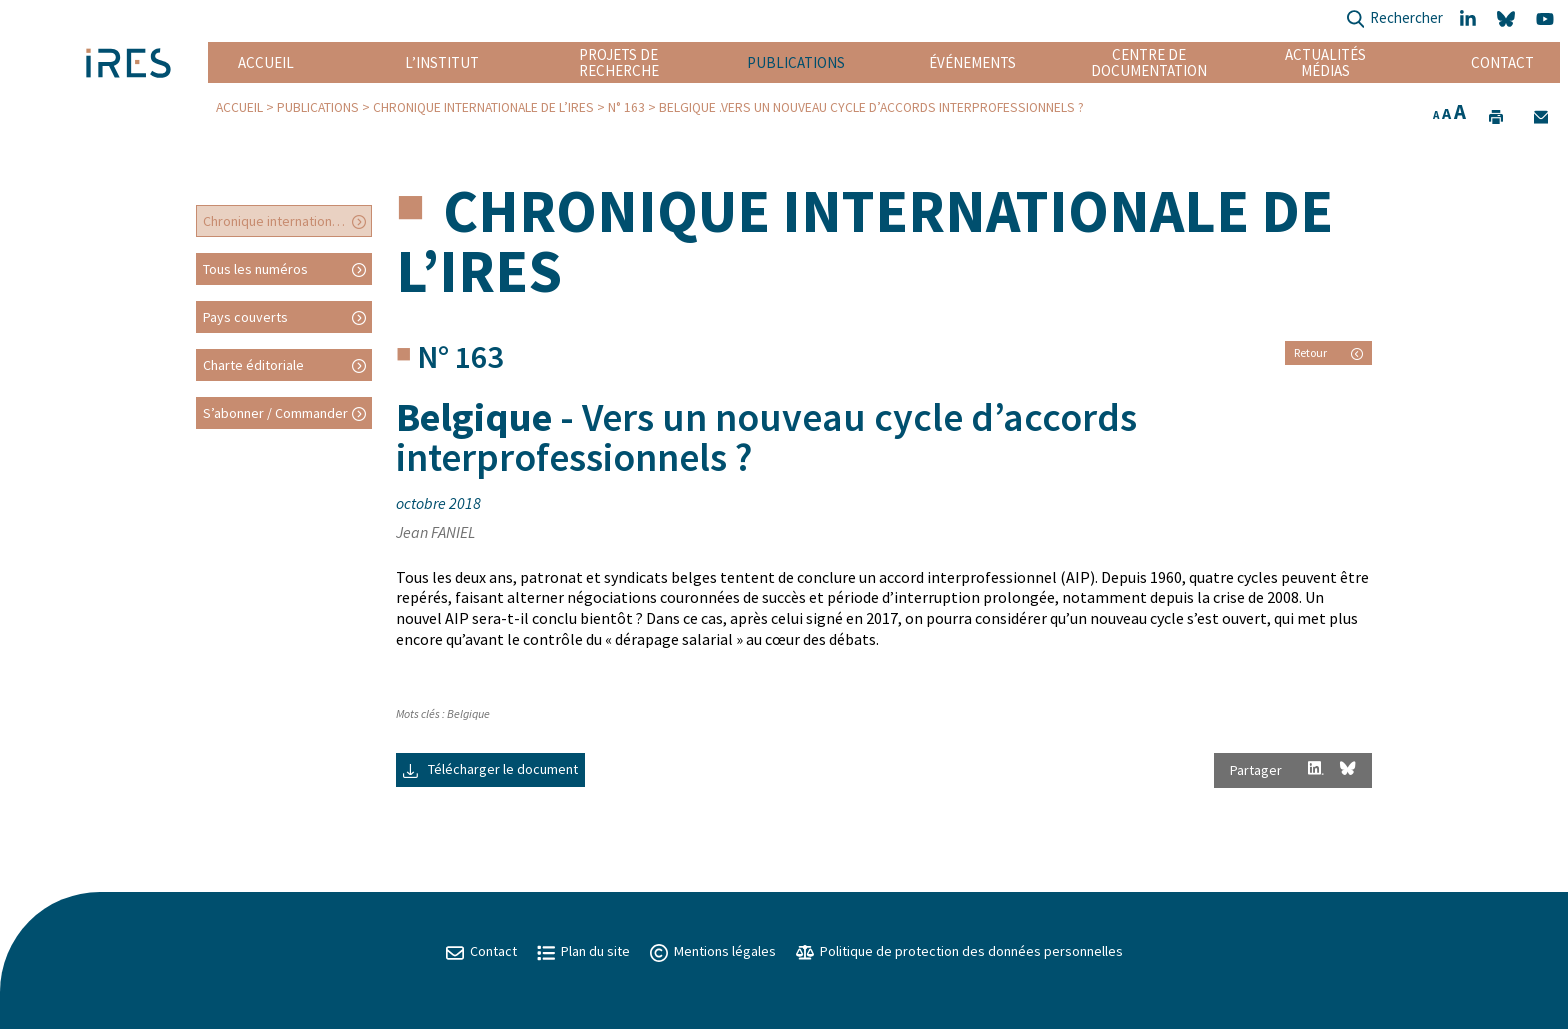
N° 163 (626, 107)
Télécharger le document (490, 769)
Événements (972, 62)
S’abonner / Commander (275, 413)
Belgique (468, 713)
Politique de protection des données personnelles (959, 951)
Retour (1328, 352)
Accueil (266, 62)
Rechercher (1394, 19)
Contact (1502, 62)
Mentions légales (713, 951)
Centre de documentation (1149, 62)
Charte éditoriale (253, 365)
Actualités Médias (1325, 62)
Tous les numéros (255, 269)
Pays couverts (245, 317)
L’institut (442, 62)
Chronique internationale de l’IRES (483, 107)
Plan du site (583, 951)
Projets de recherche (619, 62)
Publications (796, 62)
